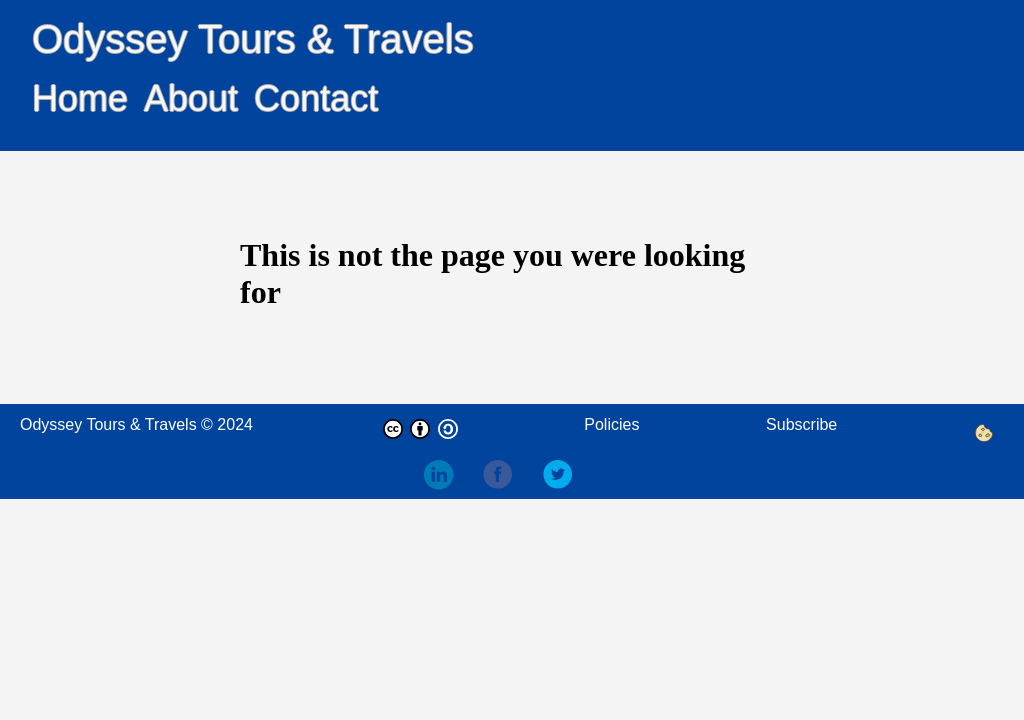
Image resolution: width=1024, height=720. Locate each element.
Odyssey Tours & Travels (253, 39)
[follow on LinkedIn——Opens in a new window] (450, 476)
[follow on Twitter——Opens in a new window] (570, 476)
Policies (611, 424)
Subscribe (801, 424)
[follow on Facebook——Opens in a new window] (510, 476)
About (191, 98)
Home (80, 98)
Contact (316, 98)
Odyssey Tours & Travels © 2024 (136, 424)
